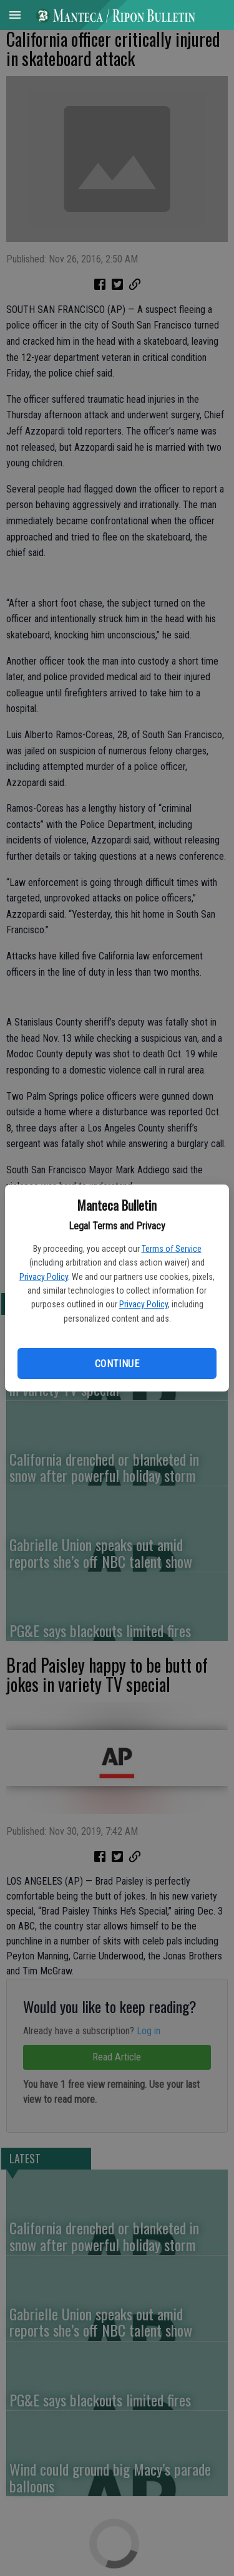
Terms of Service (172, 1249)
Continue (117, 1364)
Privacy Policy (43, 1277)
